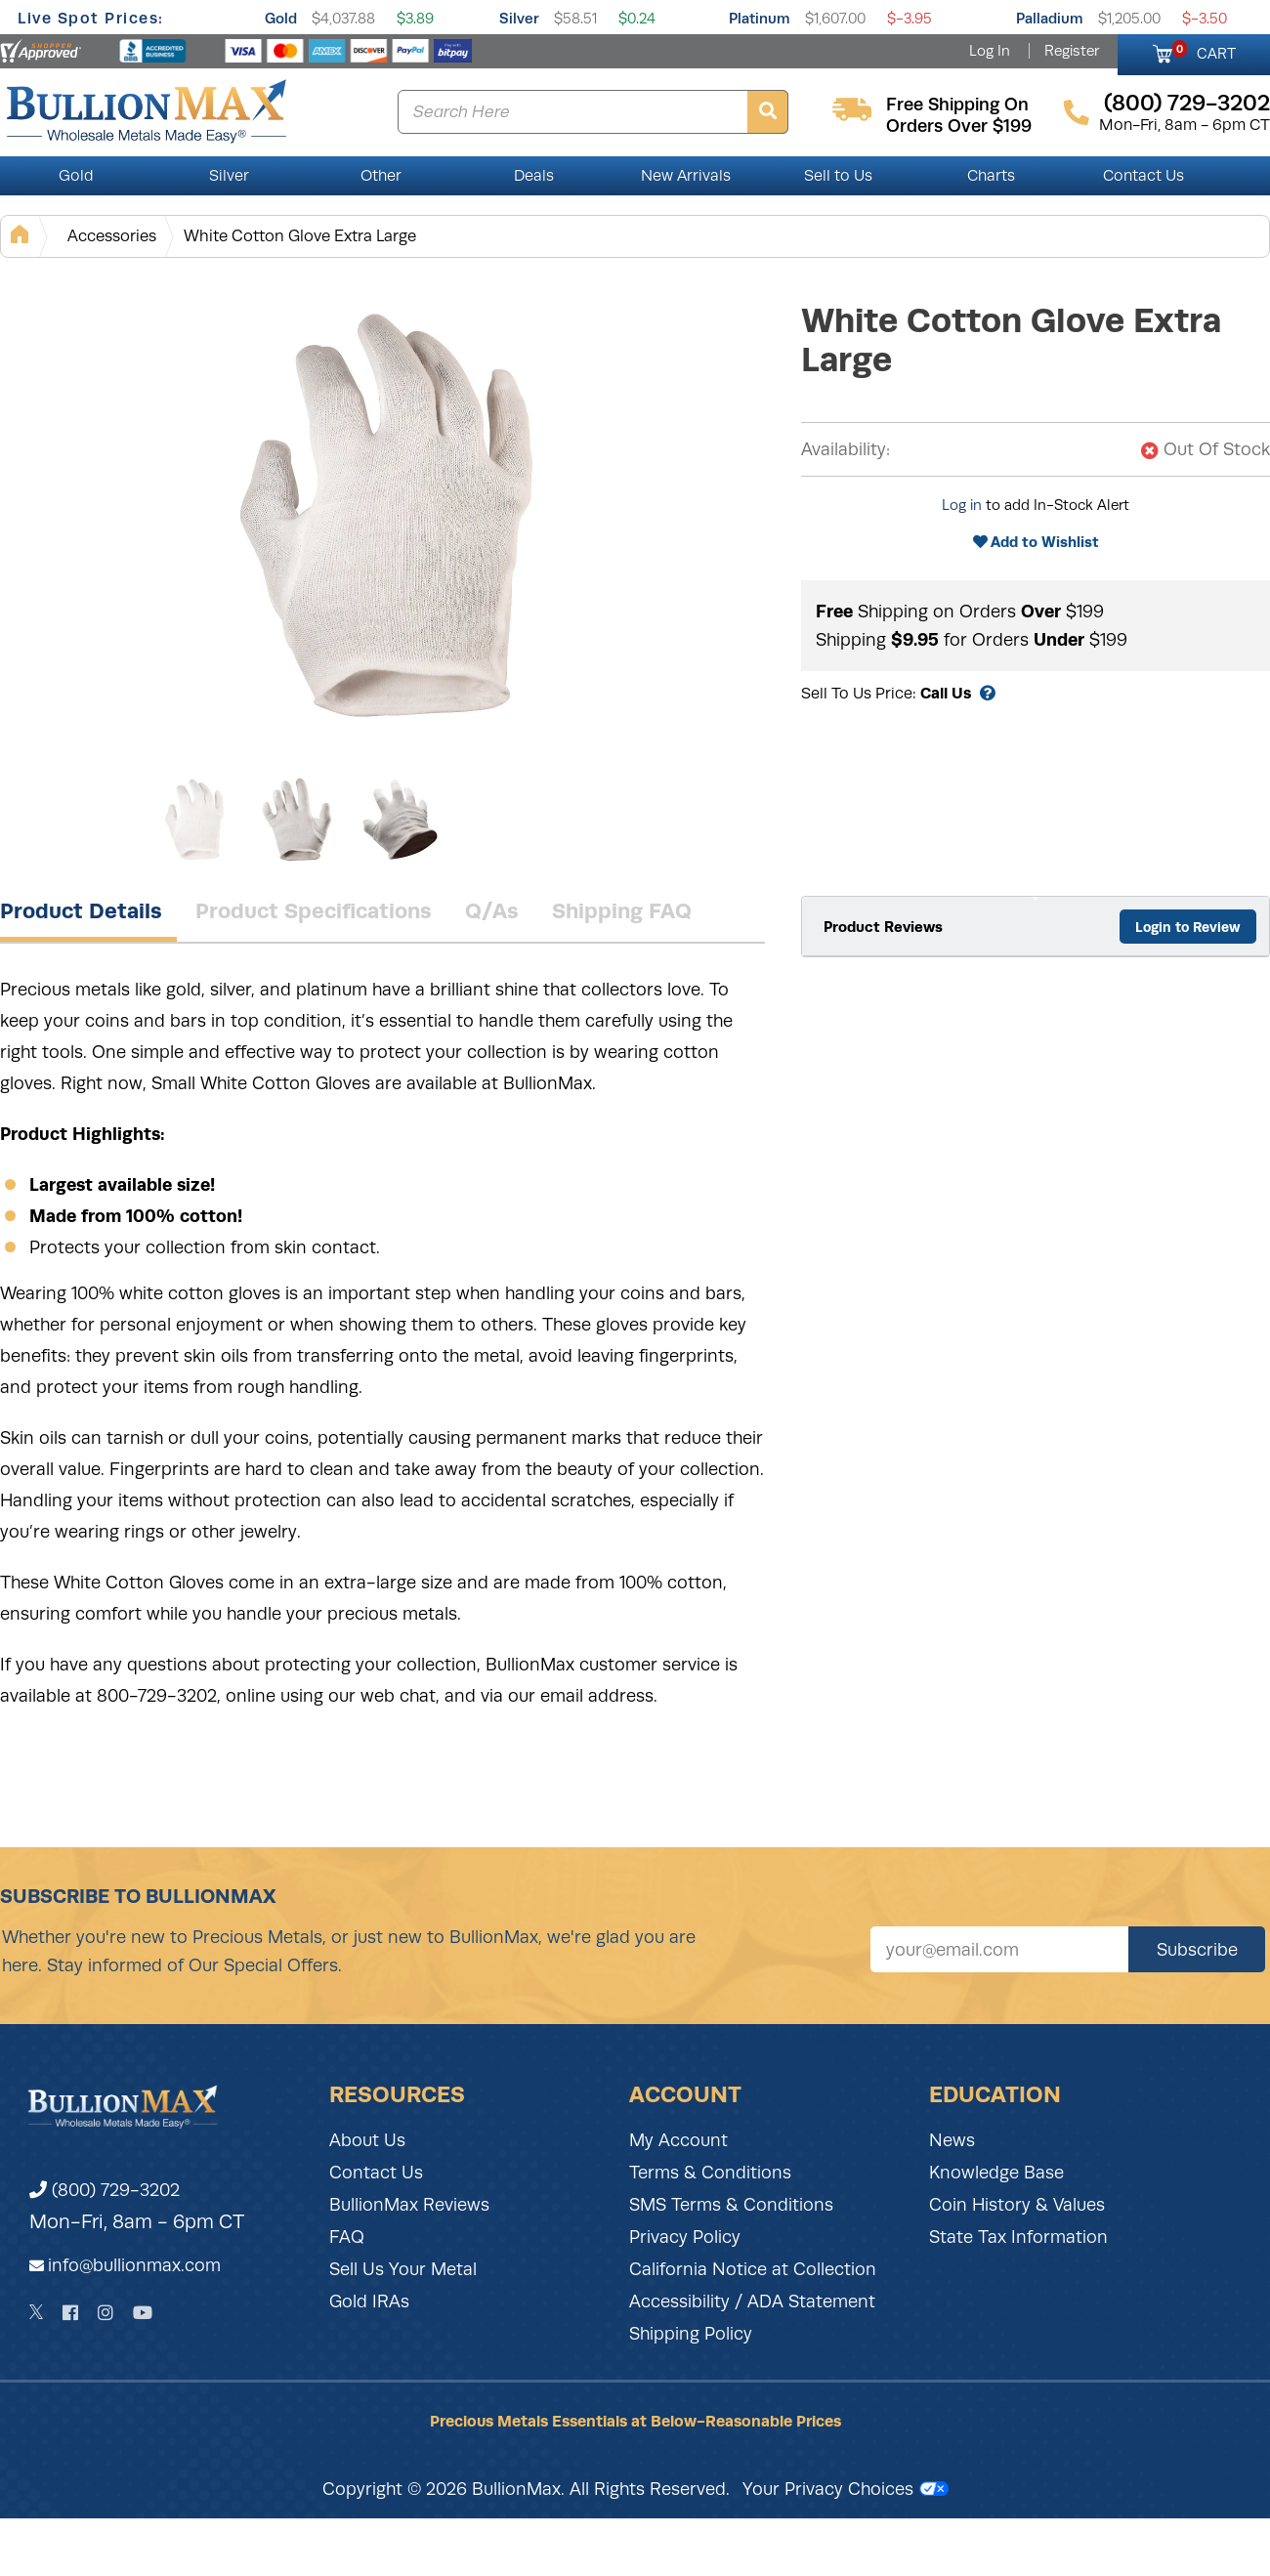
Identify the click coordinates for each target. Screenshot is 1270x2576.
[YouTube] (142, 2312)
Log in (962, 505)
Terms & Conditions (710, 2172)
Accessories (111, 236)
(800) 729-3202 (104, 2190)
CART (1204, 51)
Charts (991, 176)
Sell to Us (838, 176)
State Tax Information (1018, 2237)
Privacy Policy (685, 2237)
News (952, 2140)
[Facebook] (70, 2312)
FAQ (346, 2237)
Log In (989, 51)
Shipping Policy (690, 2334)
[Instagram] (105, 2312)
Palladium (1049, 18)
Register (1071, 51)
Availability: (845, 449)
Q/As (492, 910)
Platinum (759, 18)
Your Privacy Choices (845, 2489)
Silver (519, 18)
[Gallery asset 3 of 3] (400, 819)
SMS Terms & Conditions (731, 2205)
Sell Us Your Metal (403, 2269)
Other (381, 176)
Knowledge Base (996, 2172)
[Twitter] (36, 2312)
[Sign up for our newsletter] (999, 1949)
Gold (281, 18)
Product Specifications (313, 910)
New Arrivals (686, 176)
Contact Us (1143, 176)
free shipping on (957, 104)
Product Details (81, 910)
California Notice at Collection (752, 2269)
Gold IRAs (369, 2301)
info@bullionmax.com (134, 2265)
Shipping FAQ (622, 910)
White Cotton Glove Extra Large (300, 236)
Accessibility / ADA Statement (752, 2301)
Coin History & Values (1017, 2205)
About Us (367, 2140)
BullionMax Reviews (409, 2205)
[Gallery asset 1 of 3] (391, 517)
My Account (678, 2140)
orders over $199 (959, 126)
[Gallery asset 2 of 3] (298, 819)
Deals (534, 176)
